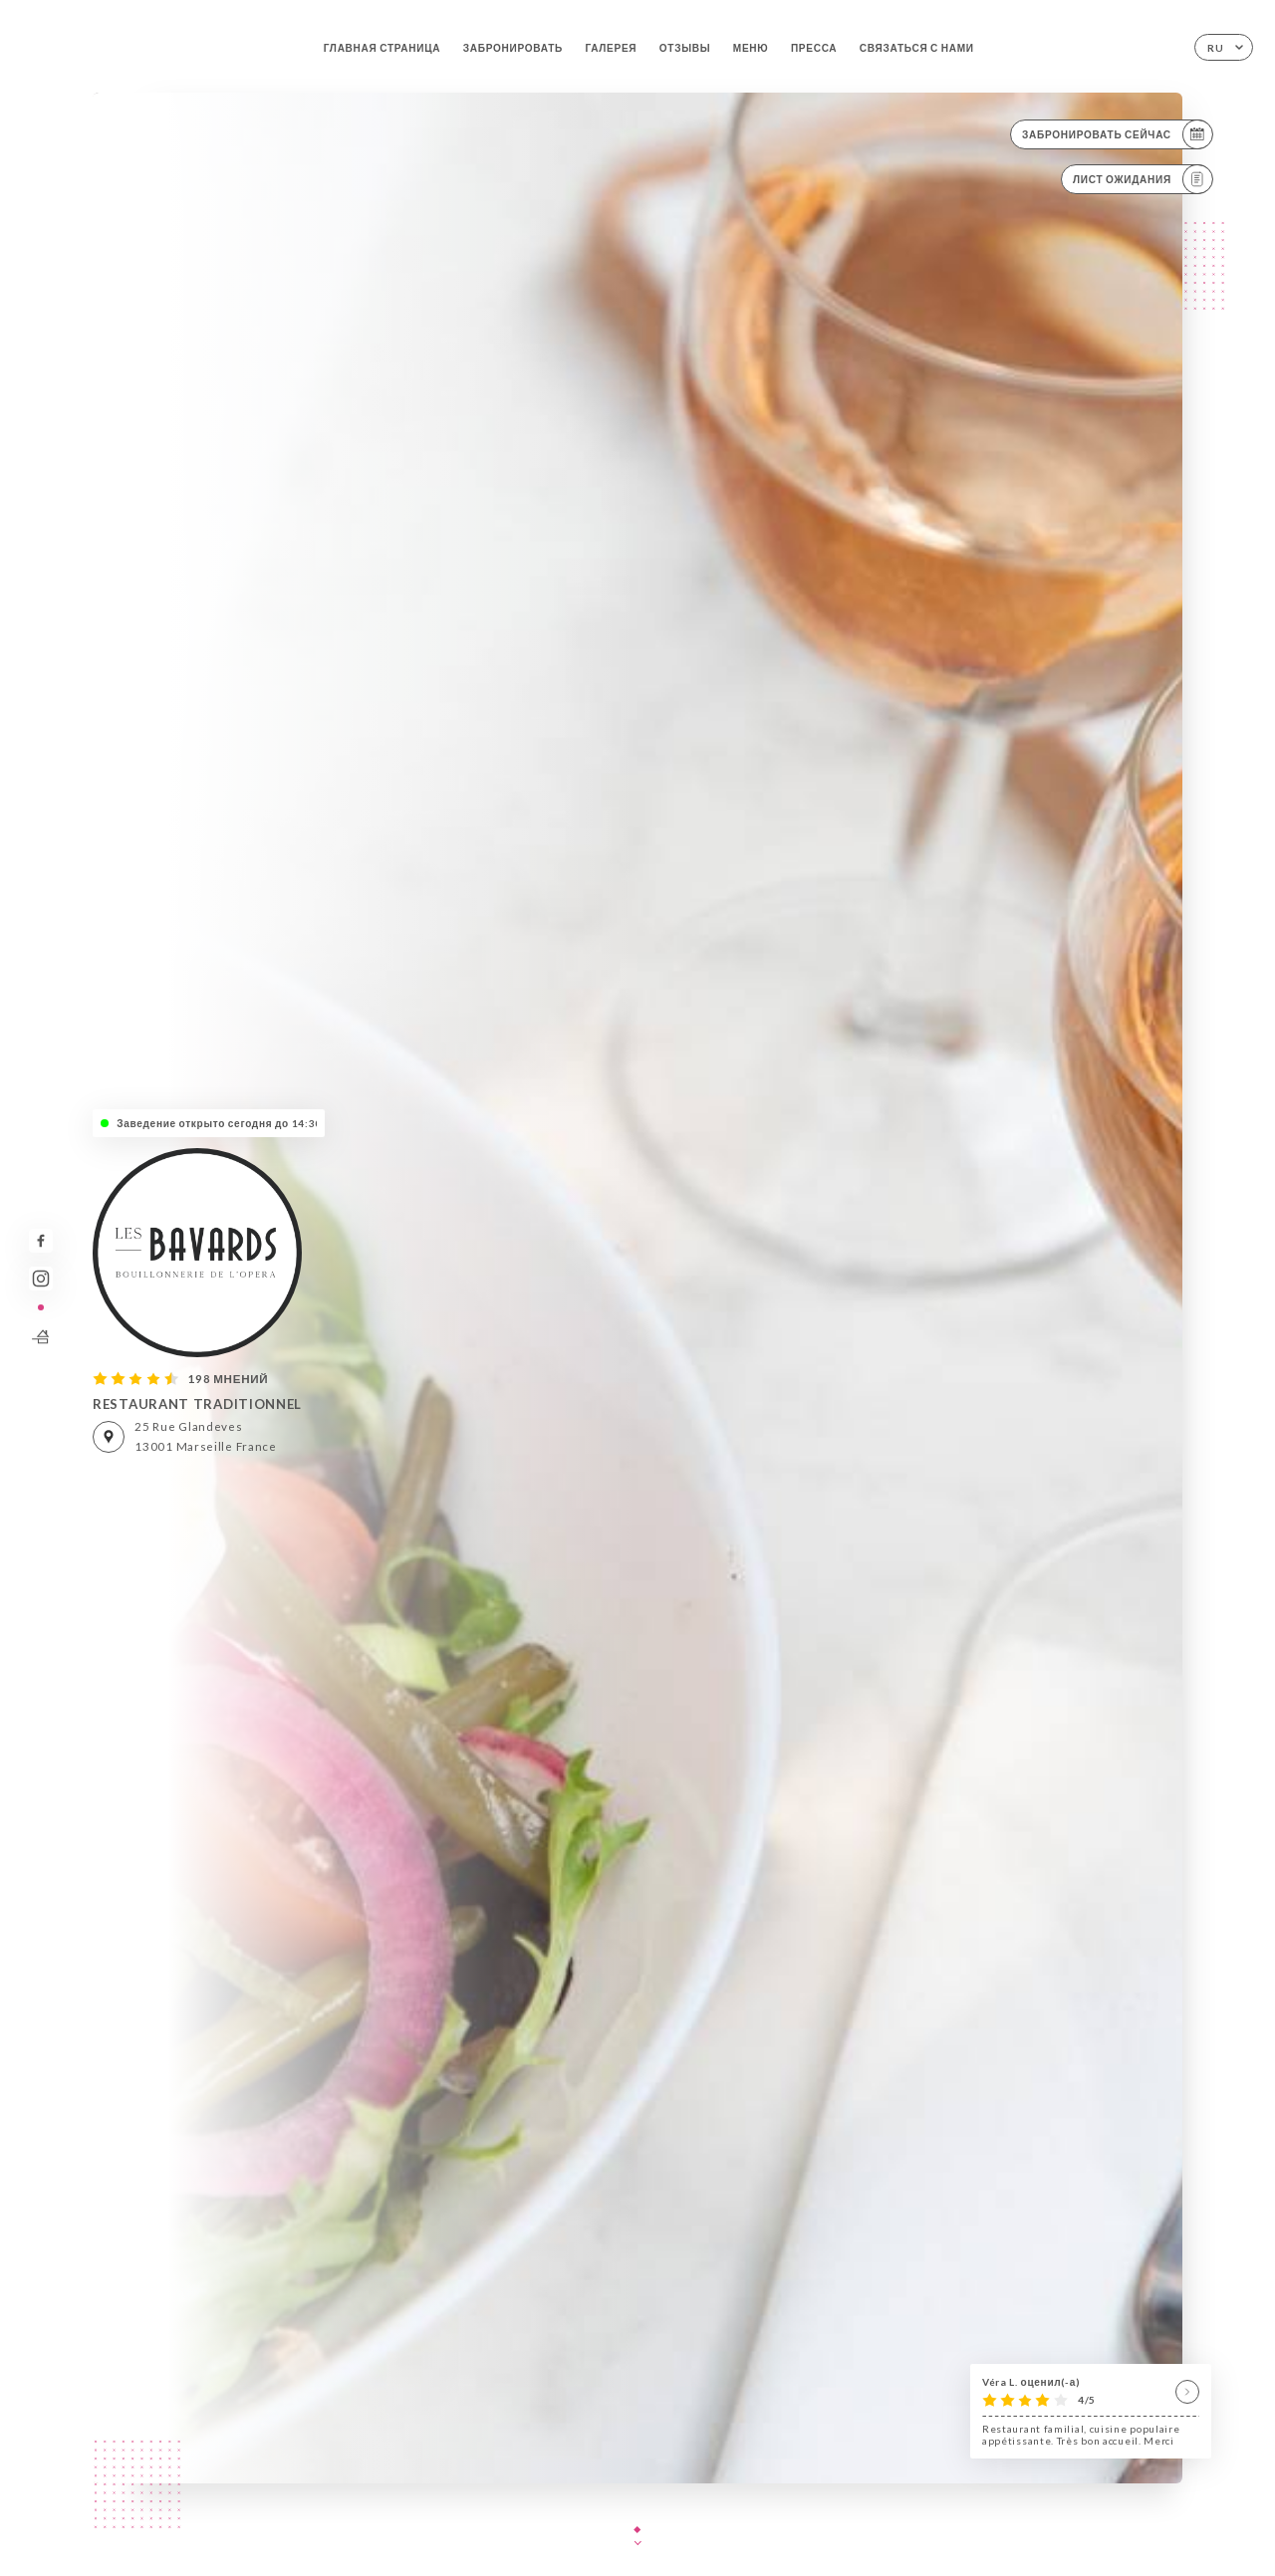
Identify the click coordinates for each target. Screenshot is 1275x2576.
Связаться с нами (917, 48)
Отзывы (685, 48)
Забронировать (513, 48)
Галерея (611, 48)
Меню (751, 48)
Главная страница (382, 48)
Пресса (814, 48)
